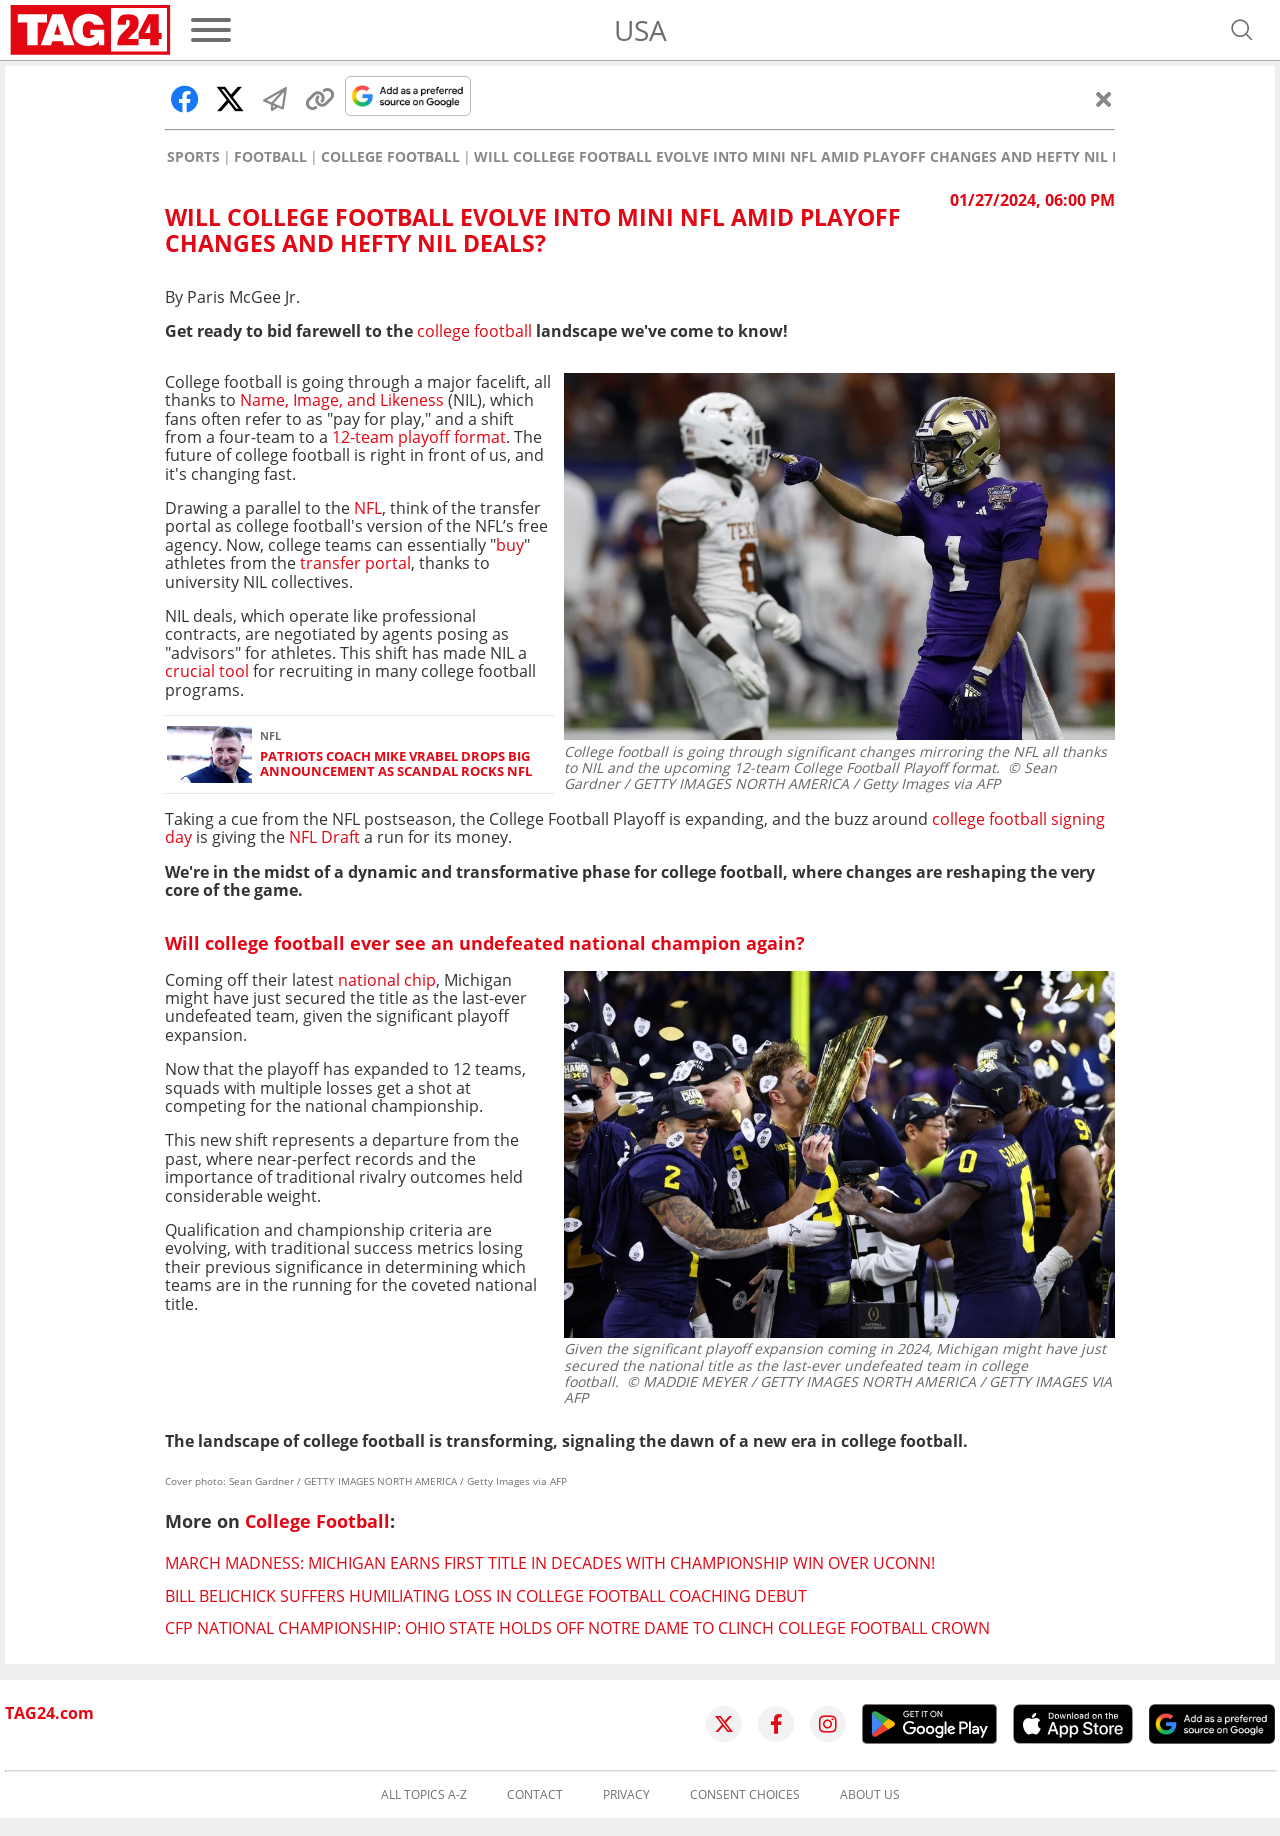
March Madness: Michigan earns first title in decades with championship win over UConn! (550, 1563)
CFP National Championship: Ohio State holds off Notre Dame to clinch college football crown (577, 1628)
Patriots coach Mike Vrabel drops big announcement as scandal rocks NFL (396, 764)
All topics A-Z (424, 1795)
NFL (368, 508)
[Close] (1104, 99)
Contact (535, 1795)
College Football (390, 157)
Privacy (626, 1795)
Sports (193, 157)
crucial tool (207, 671)
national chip (387, 980)
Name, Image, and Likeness (342, 400)
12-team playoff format (419, 437)
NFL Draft (324, 837)
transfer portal (355, 563)
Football (270, 157)
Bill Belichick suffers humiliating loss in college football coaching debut (486, 1596)
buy (510, 545)
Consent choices (745, 1795)
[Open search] (1242, 30)
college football (474, 331)
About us (870, 1795)
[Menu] (211, 30)
